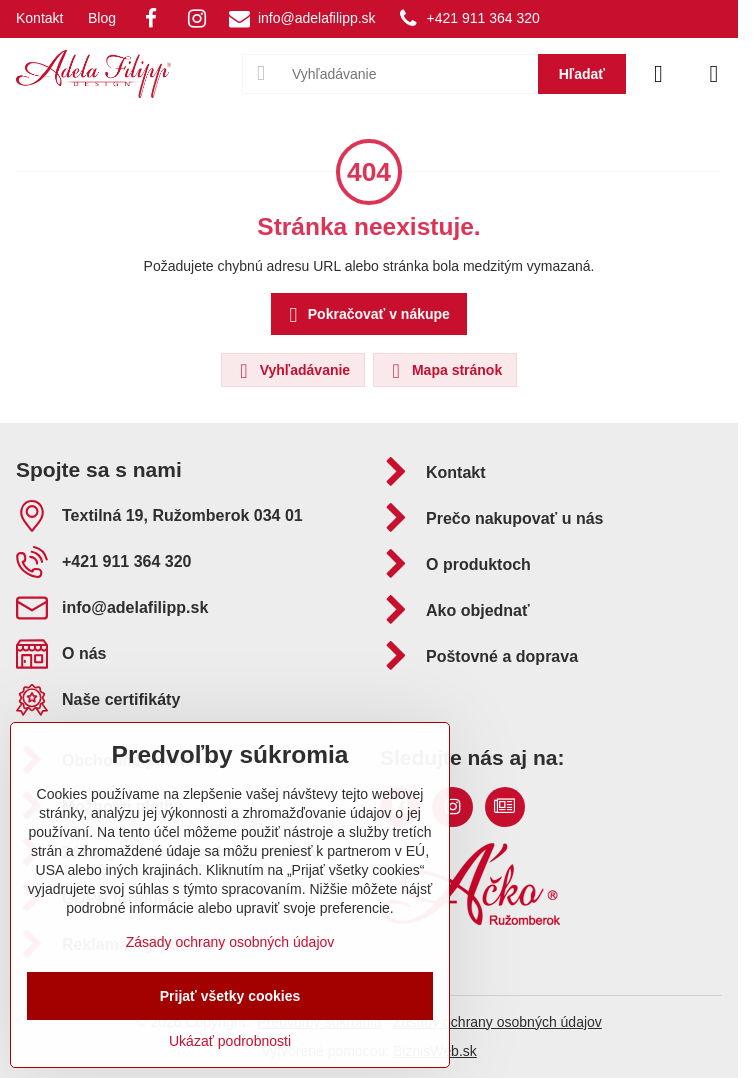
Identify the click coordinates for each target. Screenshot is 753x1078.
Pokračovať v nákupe (366, 315)
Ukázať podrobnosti (230, 1041)
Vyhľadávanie (292, 371)
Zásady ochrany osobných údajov (497, 1022)
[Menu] (714, 74)
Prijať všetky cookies (230, 996)
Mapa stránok (444, 371)
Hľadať (582, 74)
